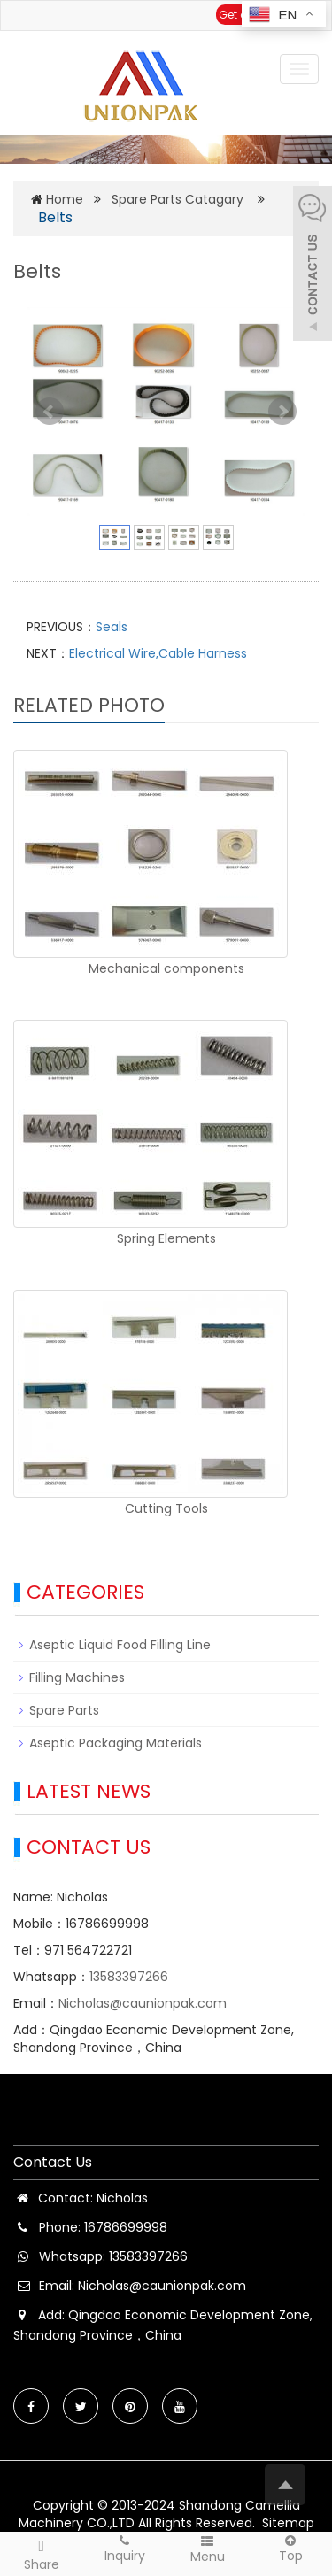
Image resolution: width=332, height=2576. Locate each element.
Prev (49, 411)
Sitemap (288, 2523)
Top (290, 2548)
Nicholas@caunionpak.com (142, 2003)
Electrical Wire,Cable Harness (158, 653)
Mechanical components (166, 968)
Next (282, 411)
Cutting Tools (166, 1508)
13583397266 (128, 1977)
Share (41, 2553)
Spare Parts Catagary (177, 199)
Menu (208, 2549)
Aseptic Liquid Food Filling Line (120, 1645)
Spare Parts (64, 1710)
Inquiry (124, 2548)
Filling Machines (77, 1677)
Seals (111, 627)
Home (64, 199)
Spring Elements (166, 1238)
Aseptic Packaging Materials (115, 1743)
